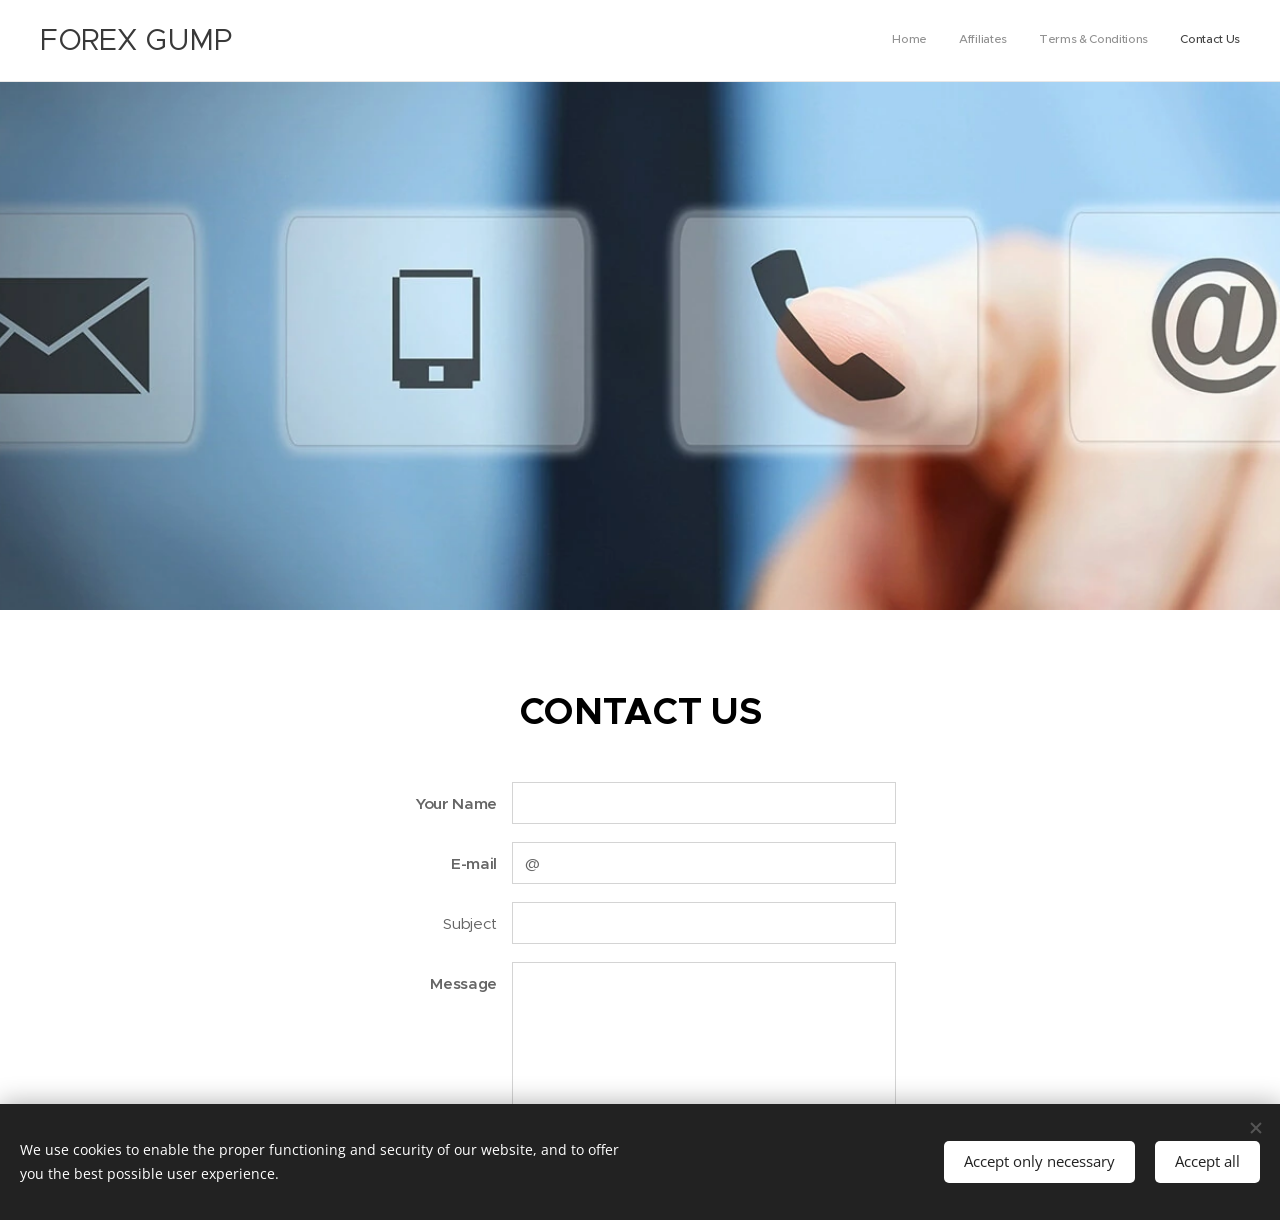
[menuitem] (1149, 41)
